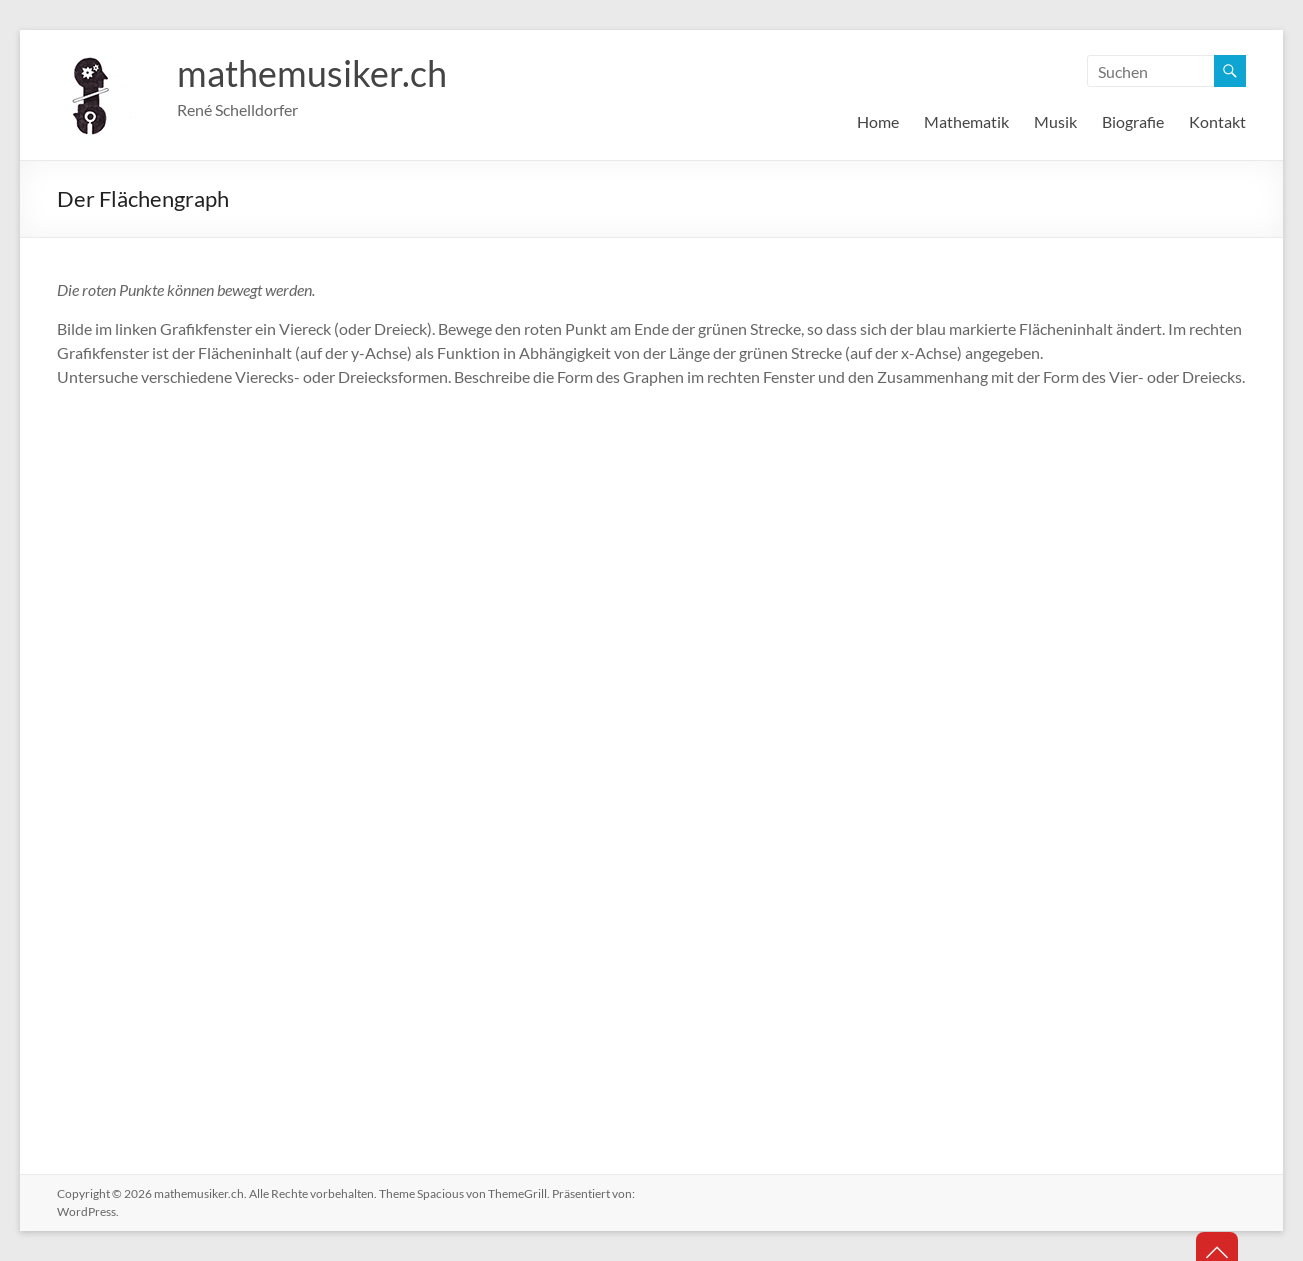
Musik (1055, 121)
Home (878, 121)
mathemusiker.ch (312, 73)
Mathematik (966, 121)
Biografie (1133, 121)
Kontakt (1217, 121)
